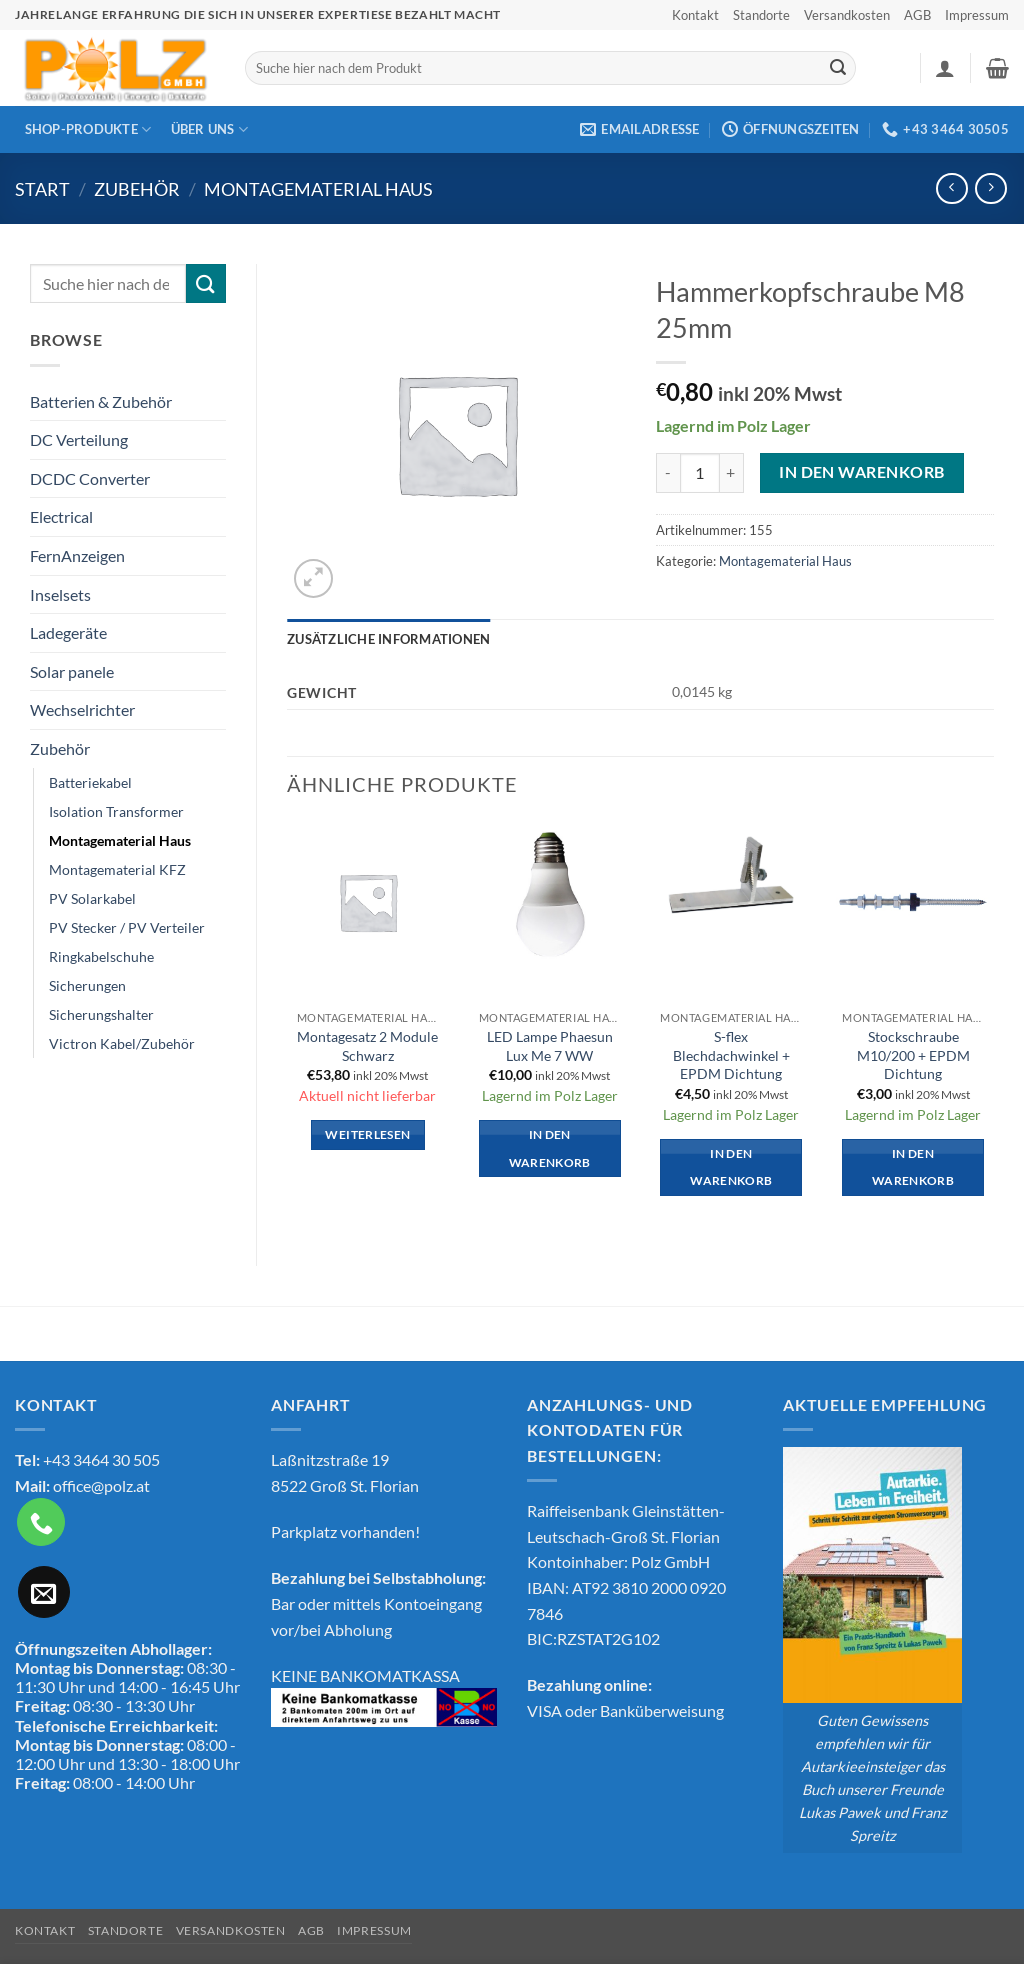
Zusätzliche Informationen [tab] (388, 639)
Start (42, 189)
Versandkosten (847, 15)
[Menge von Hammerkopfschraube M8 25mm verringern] (668, 473)
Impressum (977, 15)
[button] (945, 68)
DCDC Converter (90, 478)
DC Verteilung (79, 439)
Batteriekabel (90, 782)
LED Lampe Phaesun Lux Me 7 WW (550, 1046)
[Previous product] (990, 188)
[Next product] (951, 188)
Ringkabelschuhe (101, 956)
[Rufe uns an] (41, 1522)
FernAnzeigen (77, 555)
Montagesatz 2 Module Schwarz (367, 1046)
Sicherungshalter (101, 1014)
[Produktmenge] (700, 473)
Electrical (61, 516)
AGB (917, 15)
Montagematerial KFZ (117, 869)
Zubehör (137, 189)
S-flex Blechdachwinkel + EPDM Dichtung (731, 1055)
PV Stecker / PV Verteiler (127, 927)
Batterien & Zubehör (101, 401)
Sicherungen (87, 985)
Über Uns (210, 129)
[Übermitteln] (838, 68)
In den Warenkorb (861, 472)
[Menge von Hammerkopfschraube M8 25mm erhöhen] (732, 473)
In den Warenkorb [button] (550, 1148)
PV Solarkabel (92, 898)
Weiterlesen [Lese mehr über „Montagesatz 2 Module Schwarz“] (367, 1134)
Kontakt (695, 15)
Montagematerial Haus (318, 189)
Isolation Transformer (116, 811)
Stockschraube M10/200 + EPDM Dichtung (913, 1055)
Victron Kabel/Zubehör (122, 1043)
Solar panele (72, 671)
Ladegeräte (68, 632)
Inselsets (60, 594)
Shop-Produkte (88, 129)
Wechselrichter (82, 709)
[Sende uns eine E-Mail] (44, 1592)
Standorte (761, 15)
